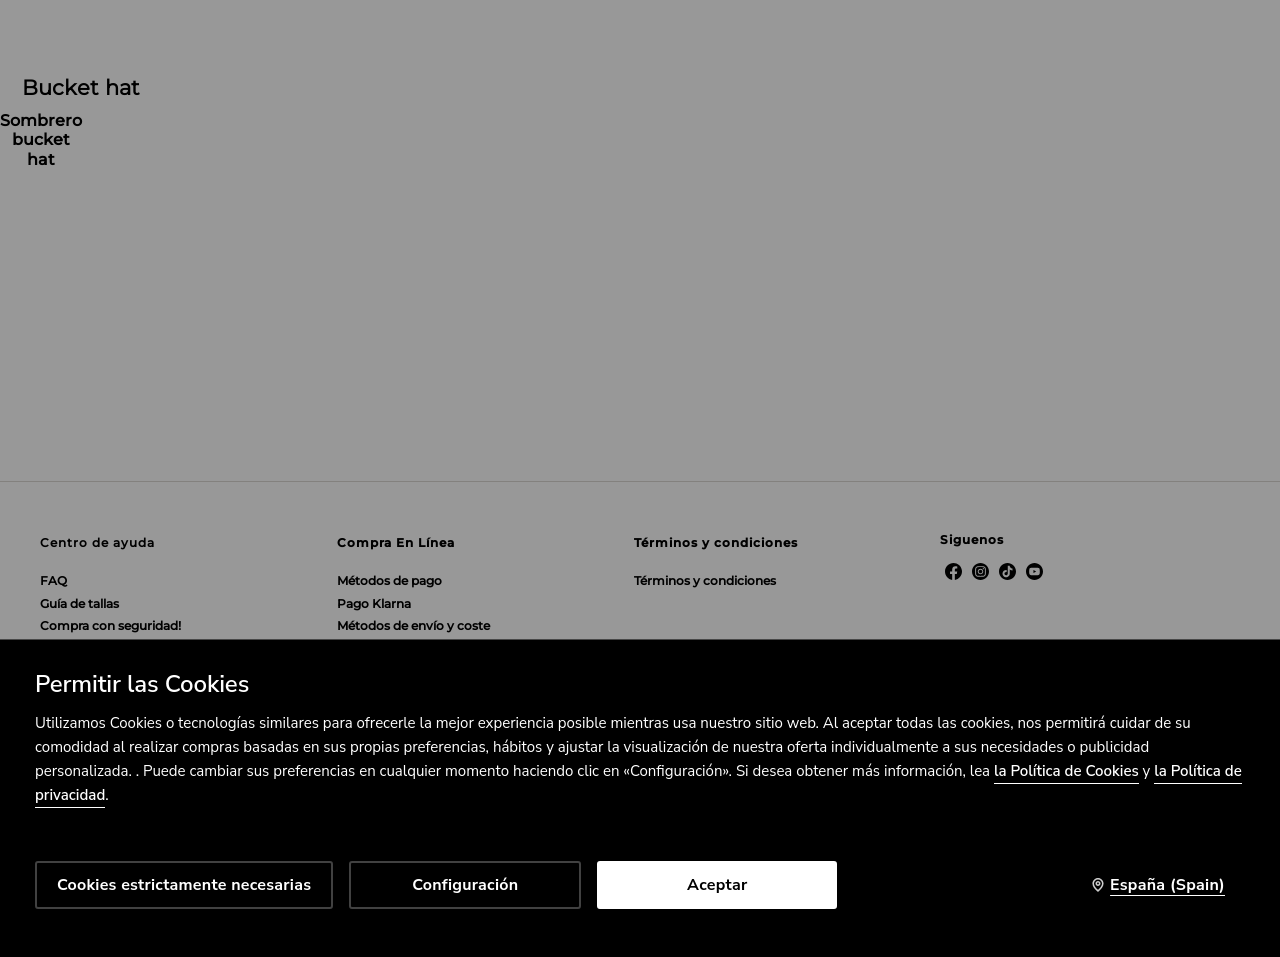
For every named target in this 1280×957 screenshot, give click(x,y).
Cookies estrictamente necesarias (184, 885)
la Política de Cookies (1066, 771)
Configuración (465, 885)
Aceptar (717, 885)
